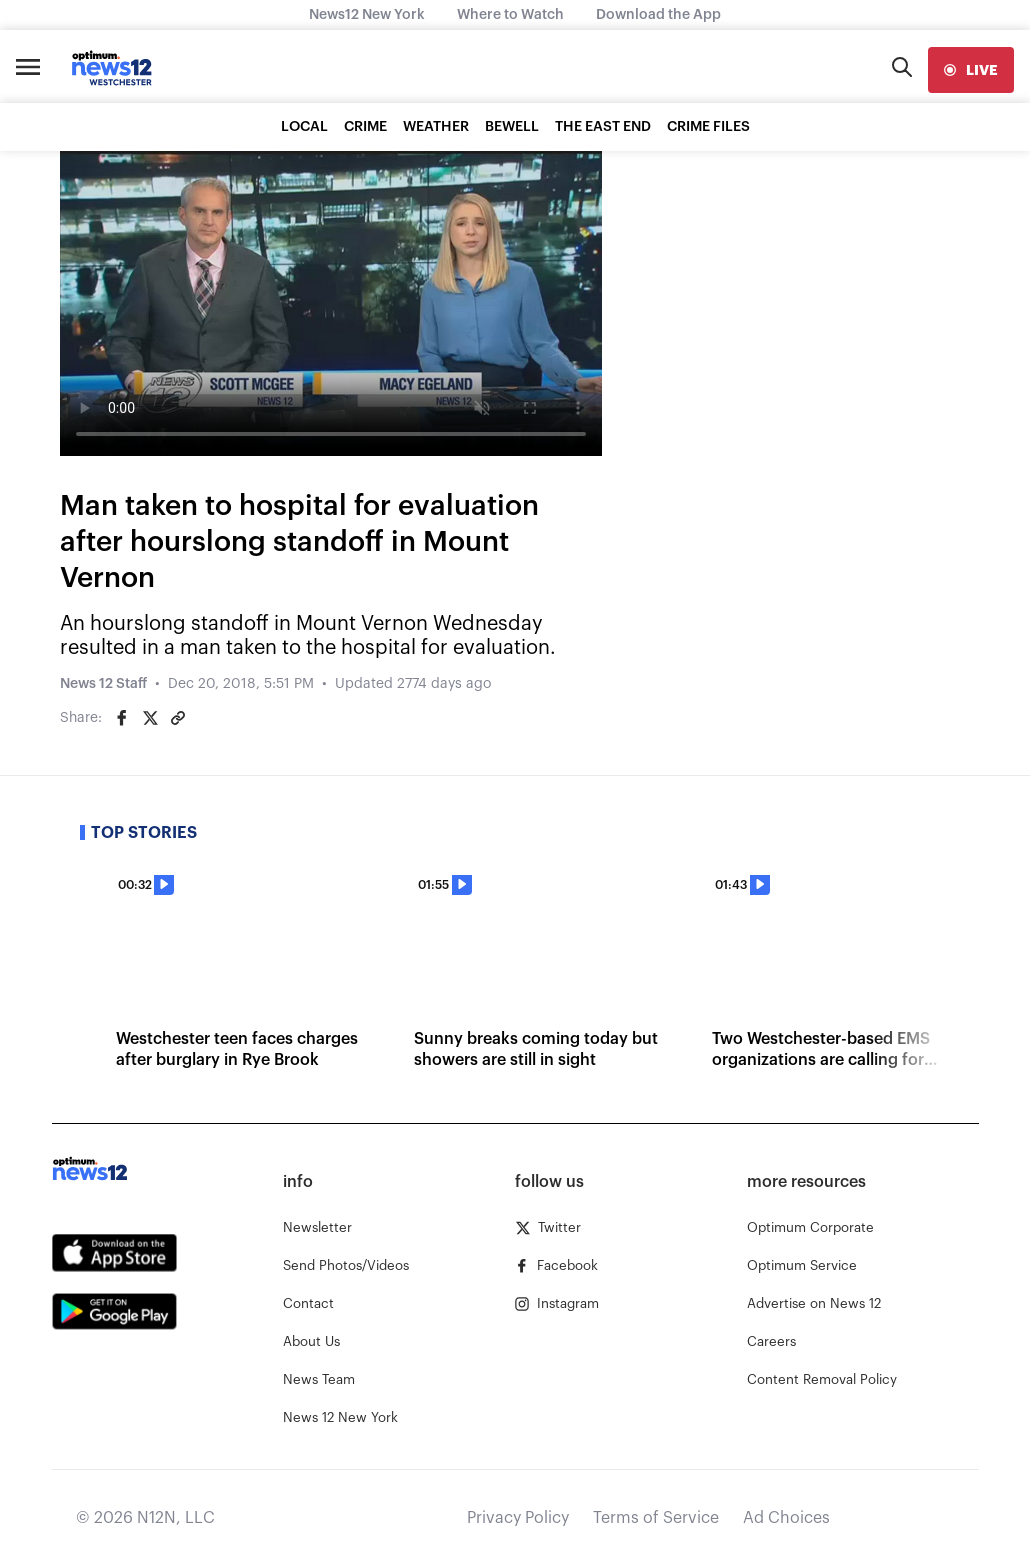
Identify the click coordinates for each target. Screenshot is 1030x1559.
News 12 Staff (103, 684)
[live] (971, 70)
